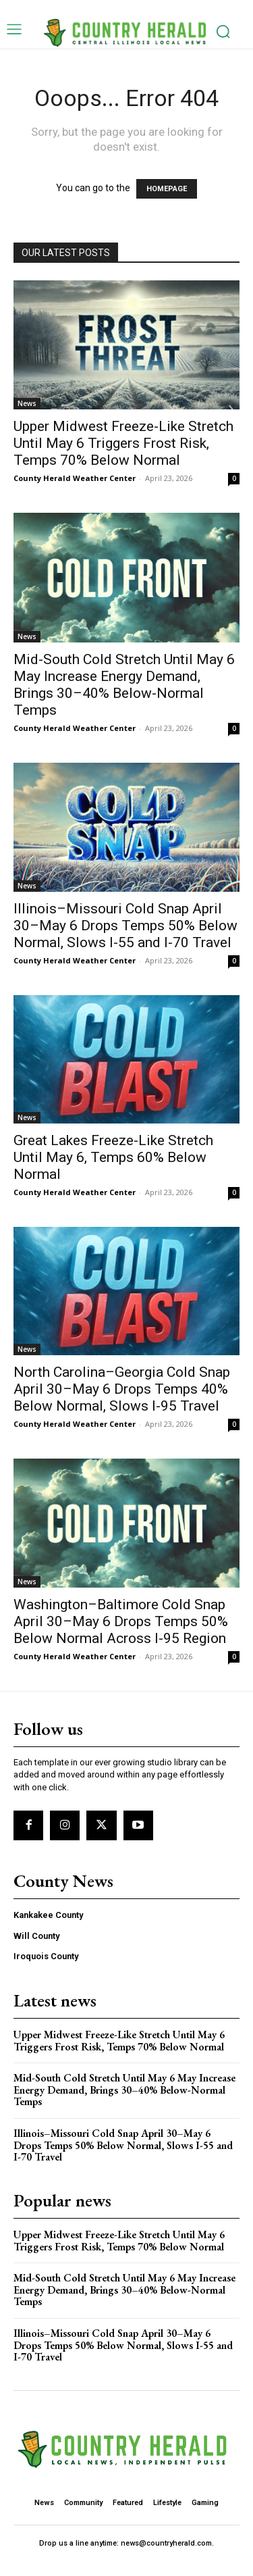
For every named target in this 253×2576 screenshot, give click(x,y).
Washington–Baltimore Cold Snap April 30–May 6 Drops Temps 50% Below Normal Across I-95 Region (120, 1621)
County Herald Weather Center (74, 478)
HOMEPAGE (166, 188)
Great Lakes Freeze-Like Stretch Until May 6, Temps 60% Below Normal (113, 1157)
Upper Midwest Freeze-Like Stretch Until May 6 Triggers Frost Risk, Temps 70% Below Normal (123, 443)
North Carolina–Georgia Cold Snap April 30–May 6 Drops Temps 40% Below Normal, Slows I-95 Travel (121, 1389)
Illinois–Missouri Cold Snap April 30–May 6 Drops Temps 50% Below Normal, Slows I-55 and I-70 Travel (125, 926)
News (27, 403)
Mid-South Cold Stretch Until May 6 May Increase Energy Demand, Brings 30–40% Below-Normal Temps (124, 684)
